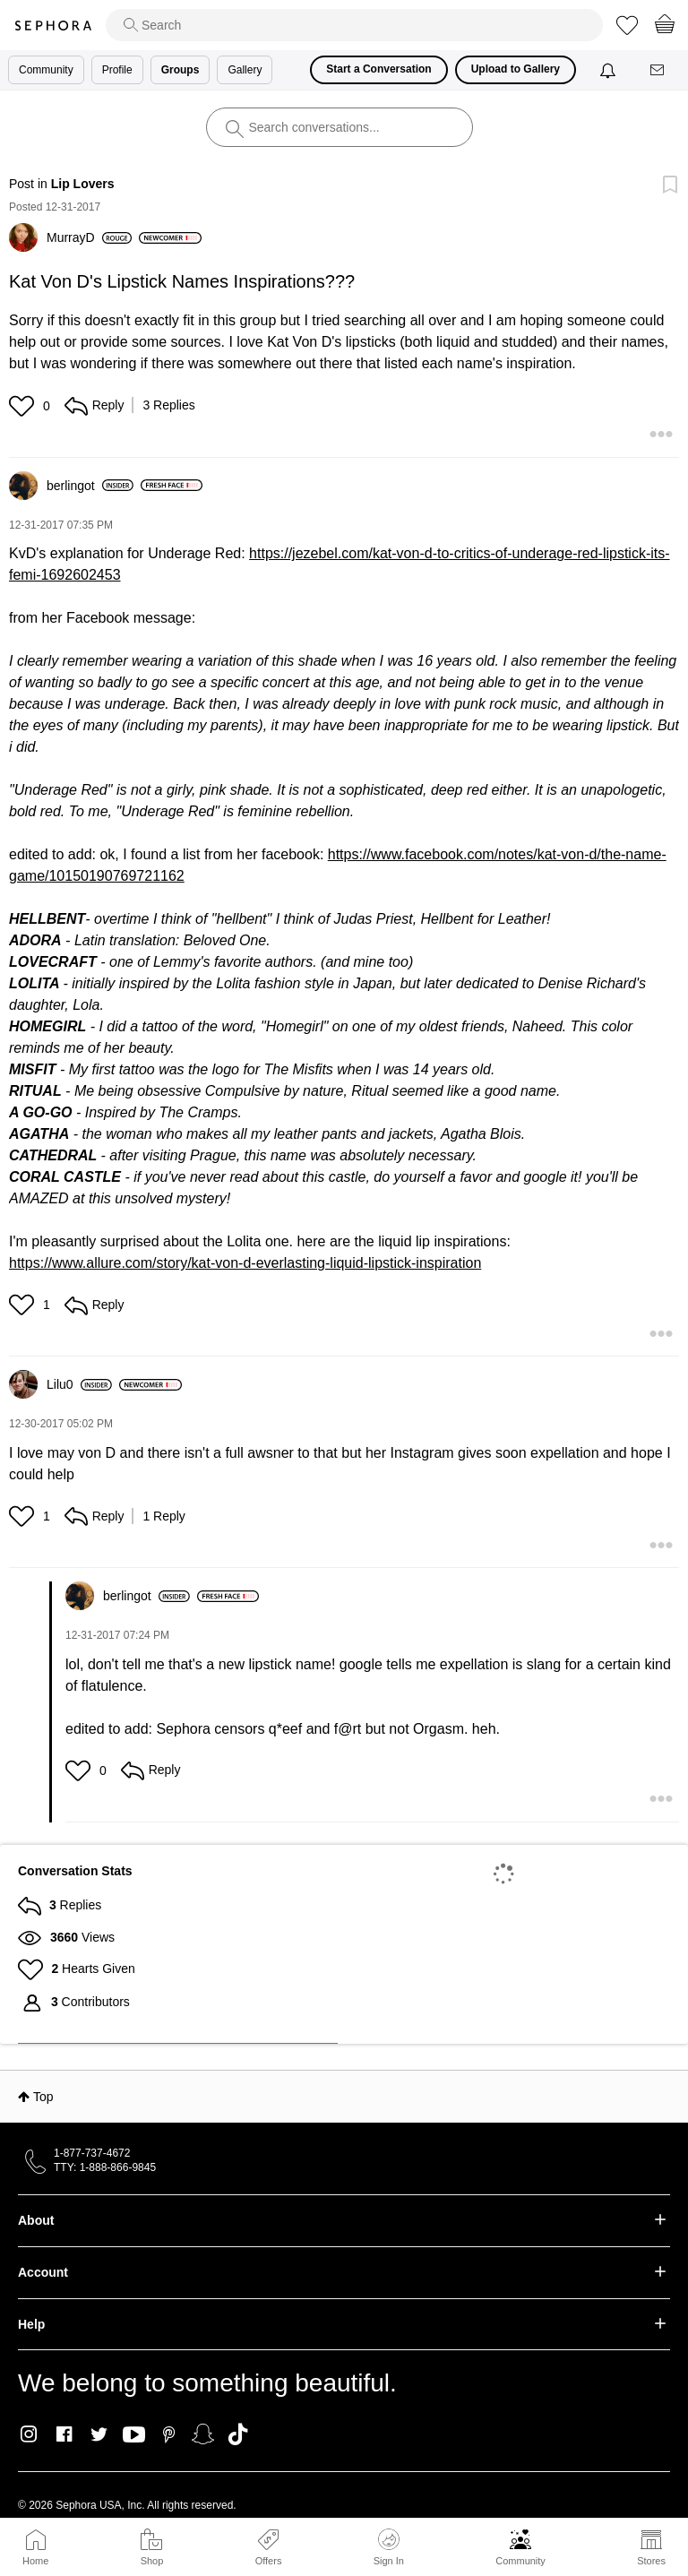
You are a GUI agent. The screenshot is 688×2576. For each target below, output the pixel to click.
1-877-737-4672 (92, 2153)
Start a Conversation (378, 69)
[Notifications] (610, 69)
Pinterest (169, 2434)
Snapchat (203, 2434)
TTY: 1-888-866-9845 (105, 2167)
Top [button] (43, 2096)
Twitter (99, 2434)
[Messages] (658, 70)
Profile (117, 70)
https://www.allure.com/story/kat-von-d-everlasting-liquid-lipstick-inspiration (245, 1263)
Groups (180, 70)
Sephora (52, 25)
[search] (354, 25)
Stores (651, 2560)
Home (35, 2560)
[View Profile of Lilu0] (79, 1384)
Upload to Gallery (515, 69)
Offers (268, 2560)
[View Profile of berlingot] (90, 486)
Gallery (245, 70)
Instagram (29, 2434)
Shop (152, 2560)
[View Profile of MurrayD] (89, 237)
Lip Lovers (83, 184)
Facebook (64, 2434)
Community (520, 2560)
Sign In (389, 2547)
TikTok (238, 2434)
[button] (24, 406)
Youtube (134, 2435)
